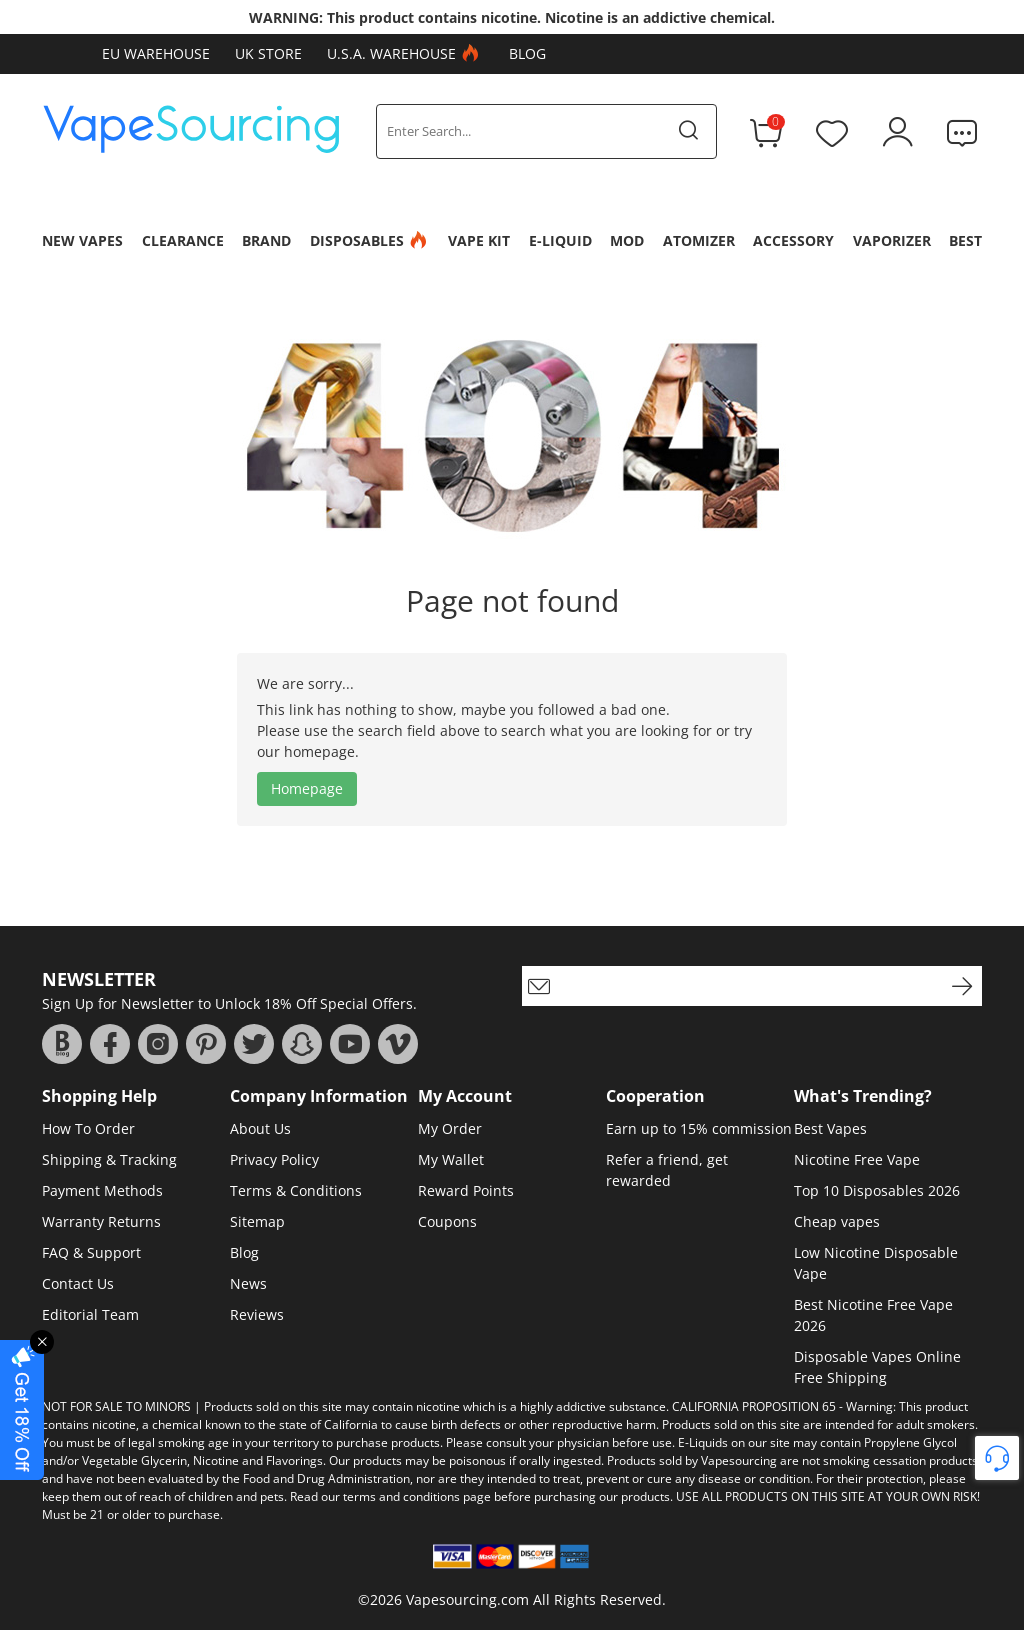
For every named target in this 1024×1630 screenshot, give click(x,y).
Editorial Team (90, 1314)
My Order (450, 1128)
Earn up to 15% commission (699, 1128)
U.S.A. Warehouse (405, 54)
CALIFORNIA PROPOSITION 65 (754, 1406)
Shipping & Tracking (109, 1159)
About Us (260, 1128)
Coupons (447, 1221)
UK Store (268, 53)
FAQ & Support (91, 1252)
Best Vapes (830, 1128)
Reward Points (466, 1190)
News (248, 1283)
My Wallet (451, 1159)
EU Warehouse (156, 53)
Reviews (257, 1314)
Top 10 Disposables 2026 (877, 1190)
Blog (527, 53)
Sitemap (257, 1221)
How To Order (88, 1128)
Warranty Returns (101, 1221)
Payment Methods (102, 1190)
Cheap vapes (837, 1221)
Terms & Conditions (296, 1190)
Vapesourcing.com (467, 1599)
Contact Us (78, 1283)
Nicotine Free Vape (857, 1159)
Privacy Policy (274, 1159)
